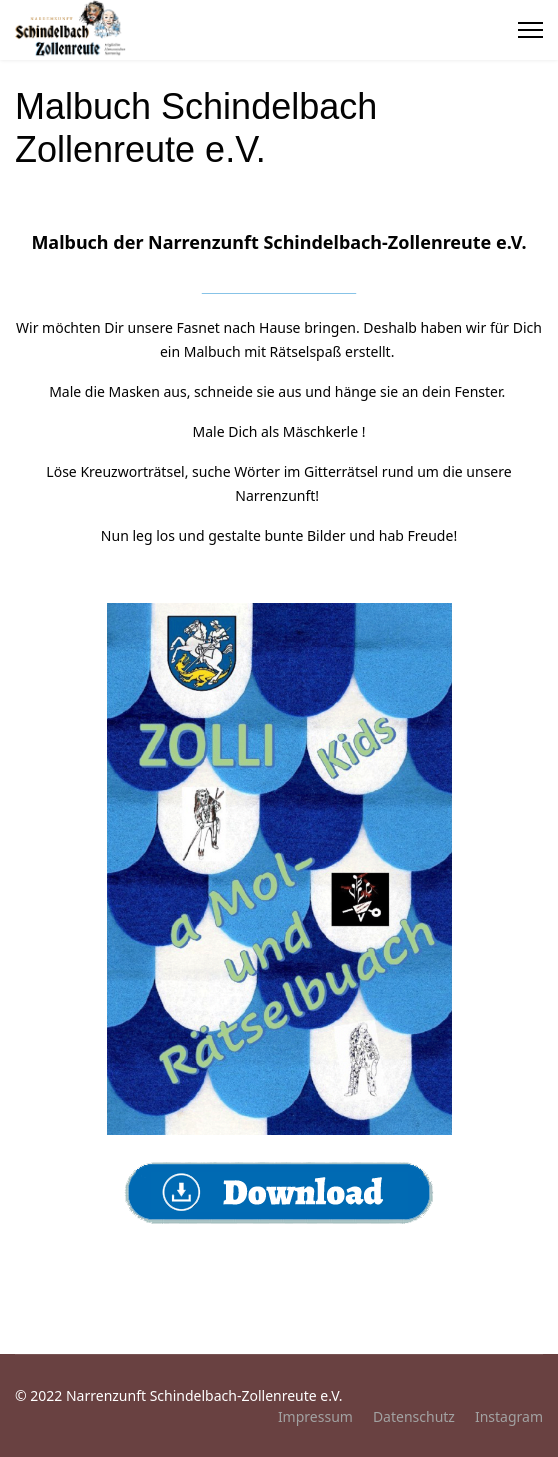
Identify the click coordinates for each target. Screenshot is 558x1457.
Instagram (509, 1416)
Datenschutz (414, 1416)
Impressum (315, 1416)
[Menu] (530, 30)
